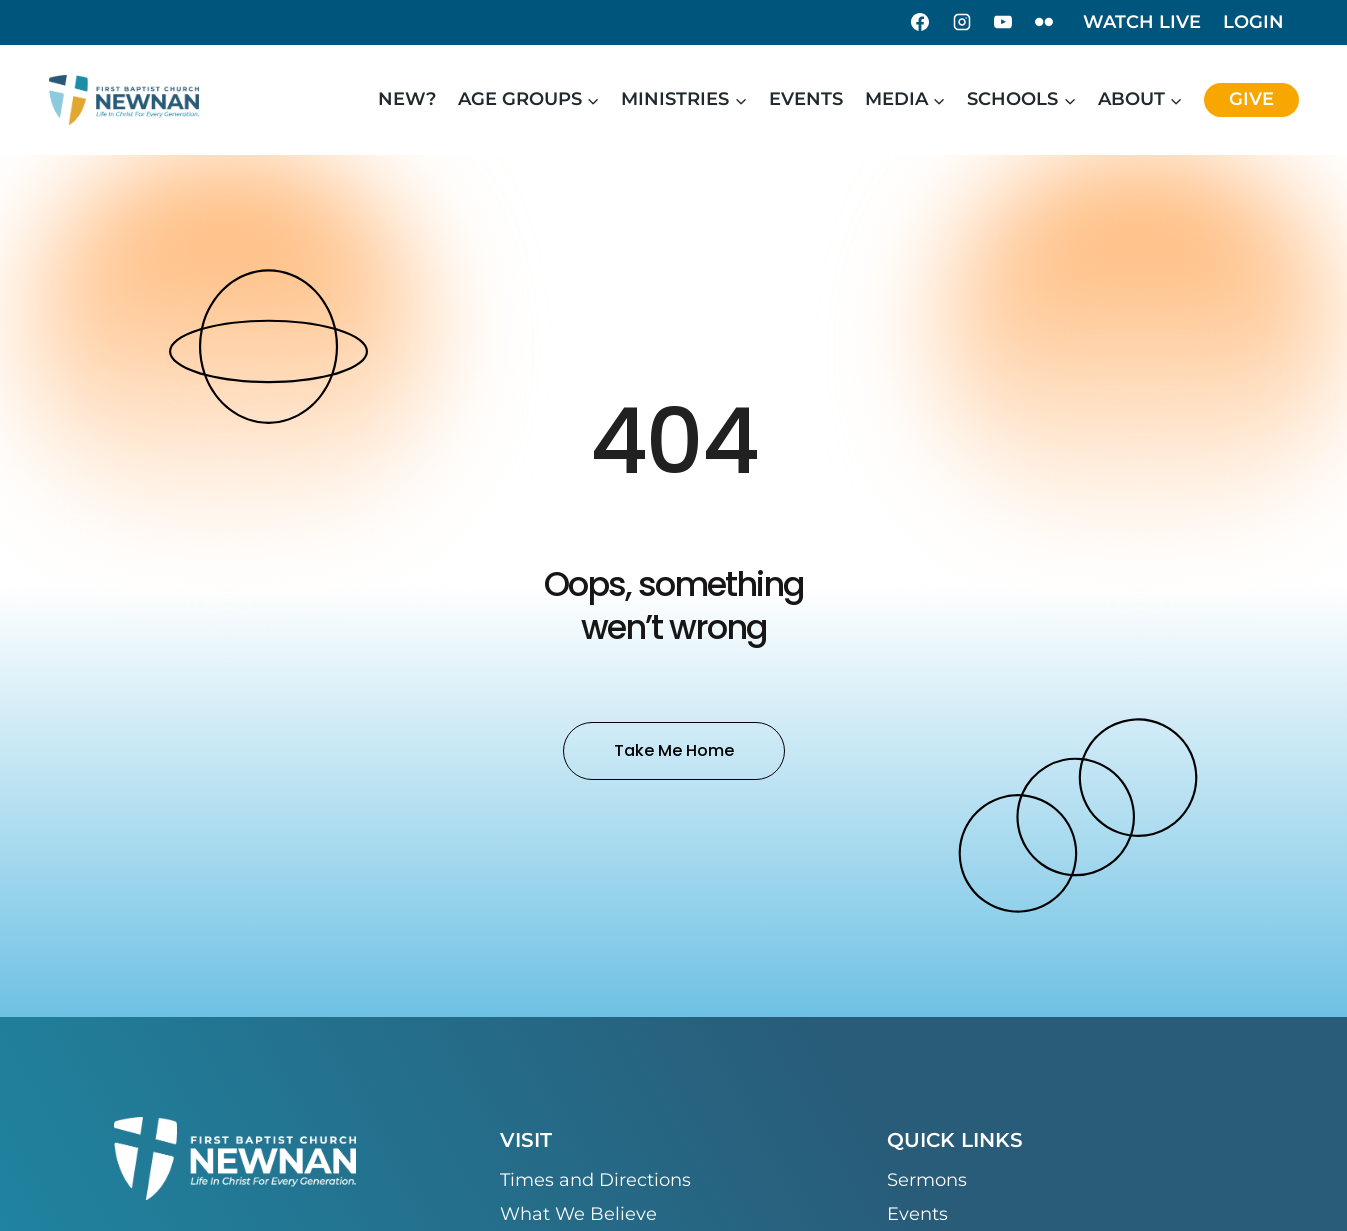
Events (806, 99)
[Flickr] (1044, 22)
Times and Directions (595, 1180)
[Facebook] (920, 22)
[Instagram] (962, 22)
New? (407, 99)
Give (1251, 99)
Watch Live (1142, 22)
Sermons (927, 1180)
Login (1253, 22)
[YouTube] (1003, 22)
